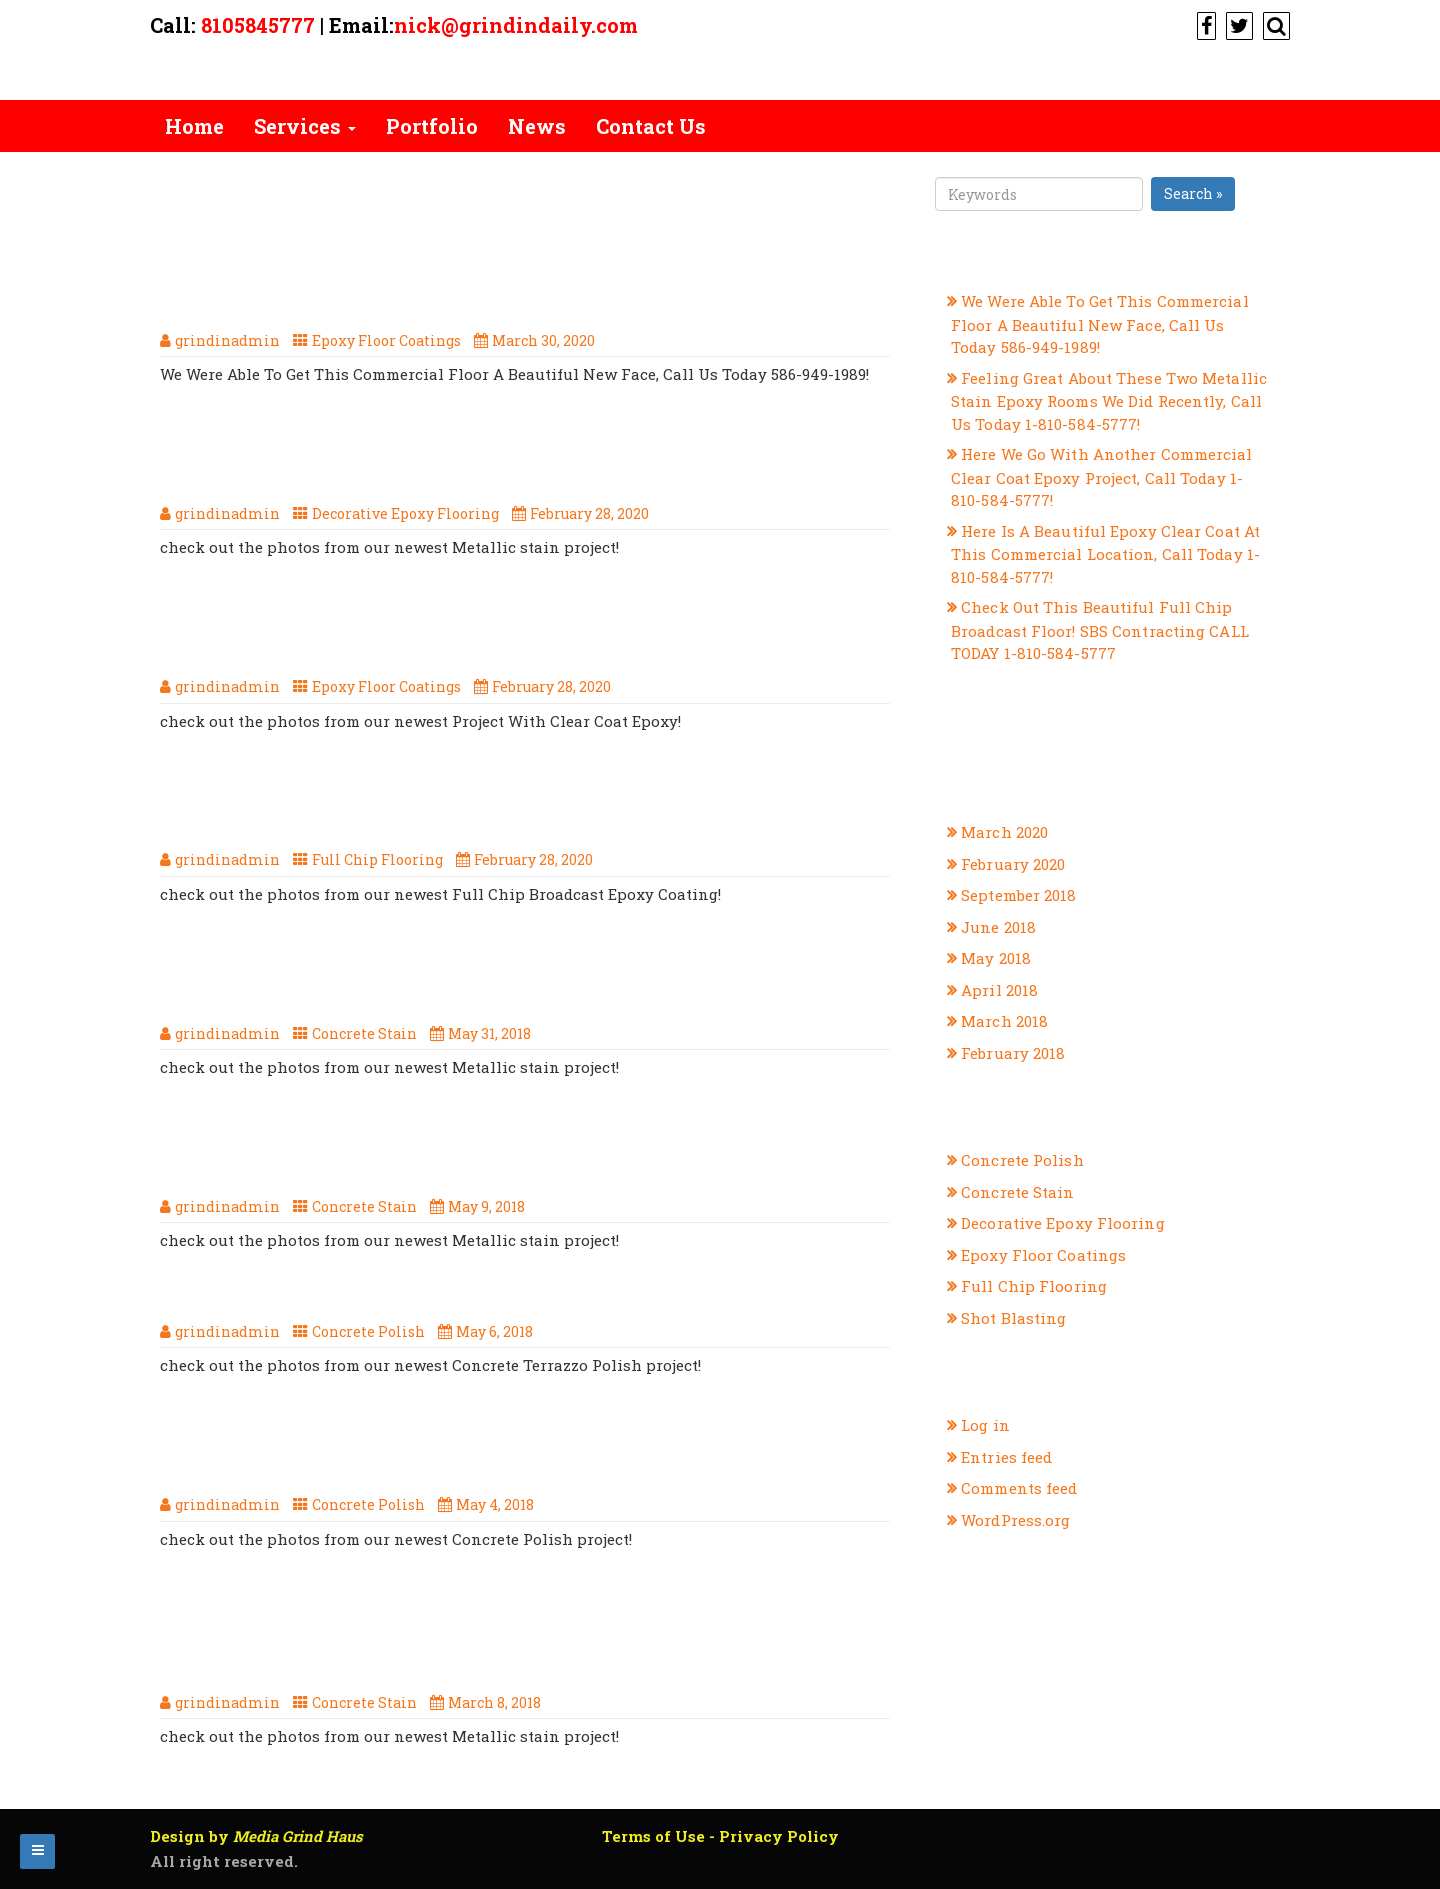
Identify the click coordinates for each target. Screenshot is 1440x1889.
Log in (985, 1425)
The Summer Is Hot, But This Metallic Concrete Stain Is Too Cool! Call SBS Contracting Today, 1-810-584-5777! (523, 979)
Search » (1193, 193)
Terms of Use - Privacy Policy (720, 1836)
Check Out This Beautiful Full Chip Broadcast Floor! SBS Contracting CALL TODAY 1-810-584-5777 (526, 806)
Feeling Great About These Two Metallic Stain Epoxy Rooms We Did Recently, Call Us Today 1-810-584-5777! (525, 459)
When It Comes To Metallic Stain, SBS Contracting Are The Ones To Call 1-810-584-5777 (507, 1153)
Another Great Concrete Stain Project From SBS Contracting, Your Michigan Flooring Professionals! (490, 1636)
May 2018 (996, 958)
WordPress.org (1015, 1520)
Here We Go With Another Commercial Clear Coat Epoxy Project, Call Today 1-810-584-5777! (1102, 477)
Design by (256, 1836)
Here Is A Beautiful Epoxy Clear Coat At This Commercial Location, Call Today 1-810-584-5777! (481, 633)
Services (305, 126)
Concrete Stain (364, 1033)
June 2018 (998, 927)
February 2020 (1013, 864)
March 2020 (1004, 832)
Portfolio (432, 126)
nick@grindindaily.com (516, 25)
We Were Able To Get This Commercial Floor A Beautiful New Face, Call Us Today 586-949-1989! (481, 286)
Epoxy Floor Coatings (386, 340)
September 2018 (1018, 895)
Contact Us (651, 126)
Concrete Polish (368, 1331)
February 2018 (1013, 1053)
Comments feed (1019, 1488)
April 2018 (999, 990)
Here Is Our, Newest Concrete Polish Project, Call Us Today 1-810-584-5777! (518, 1451)
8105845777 (258, 25)
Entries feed (1006, 1457)
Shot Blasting (1013, 1318)
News (537, 126)
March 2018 (1004, 1021)
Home (194, 126)
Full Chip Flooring (377, 859)
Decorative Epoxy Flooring (405, 513)
